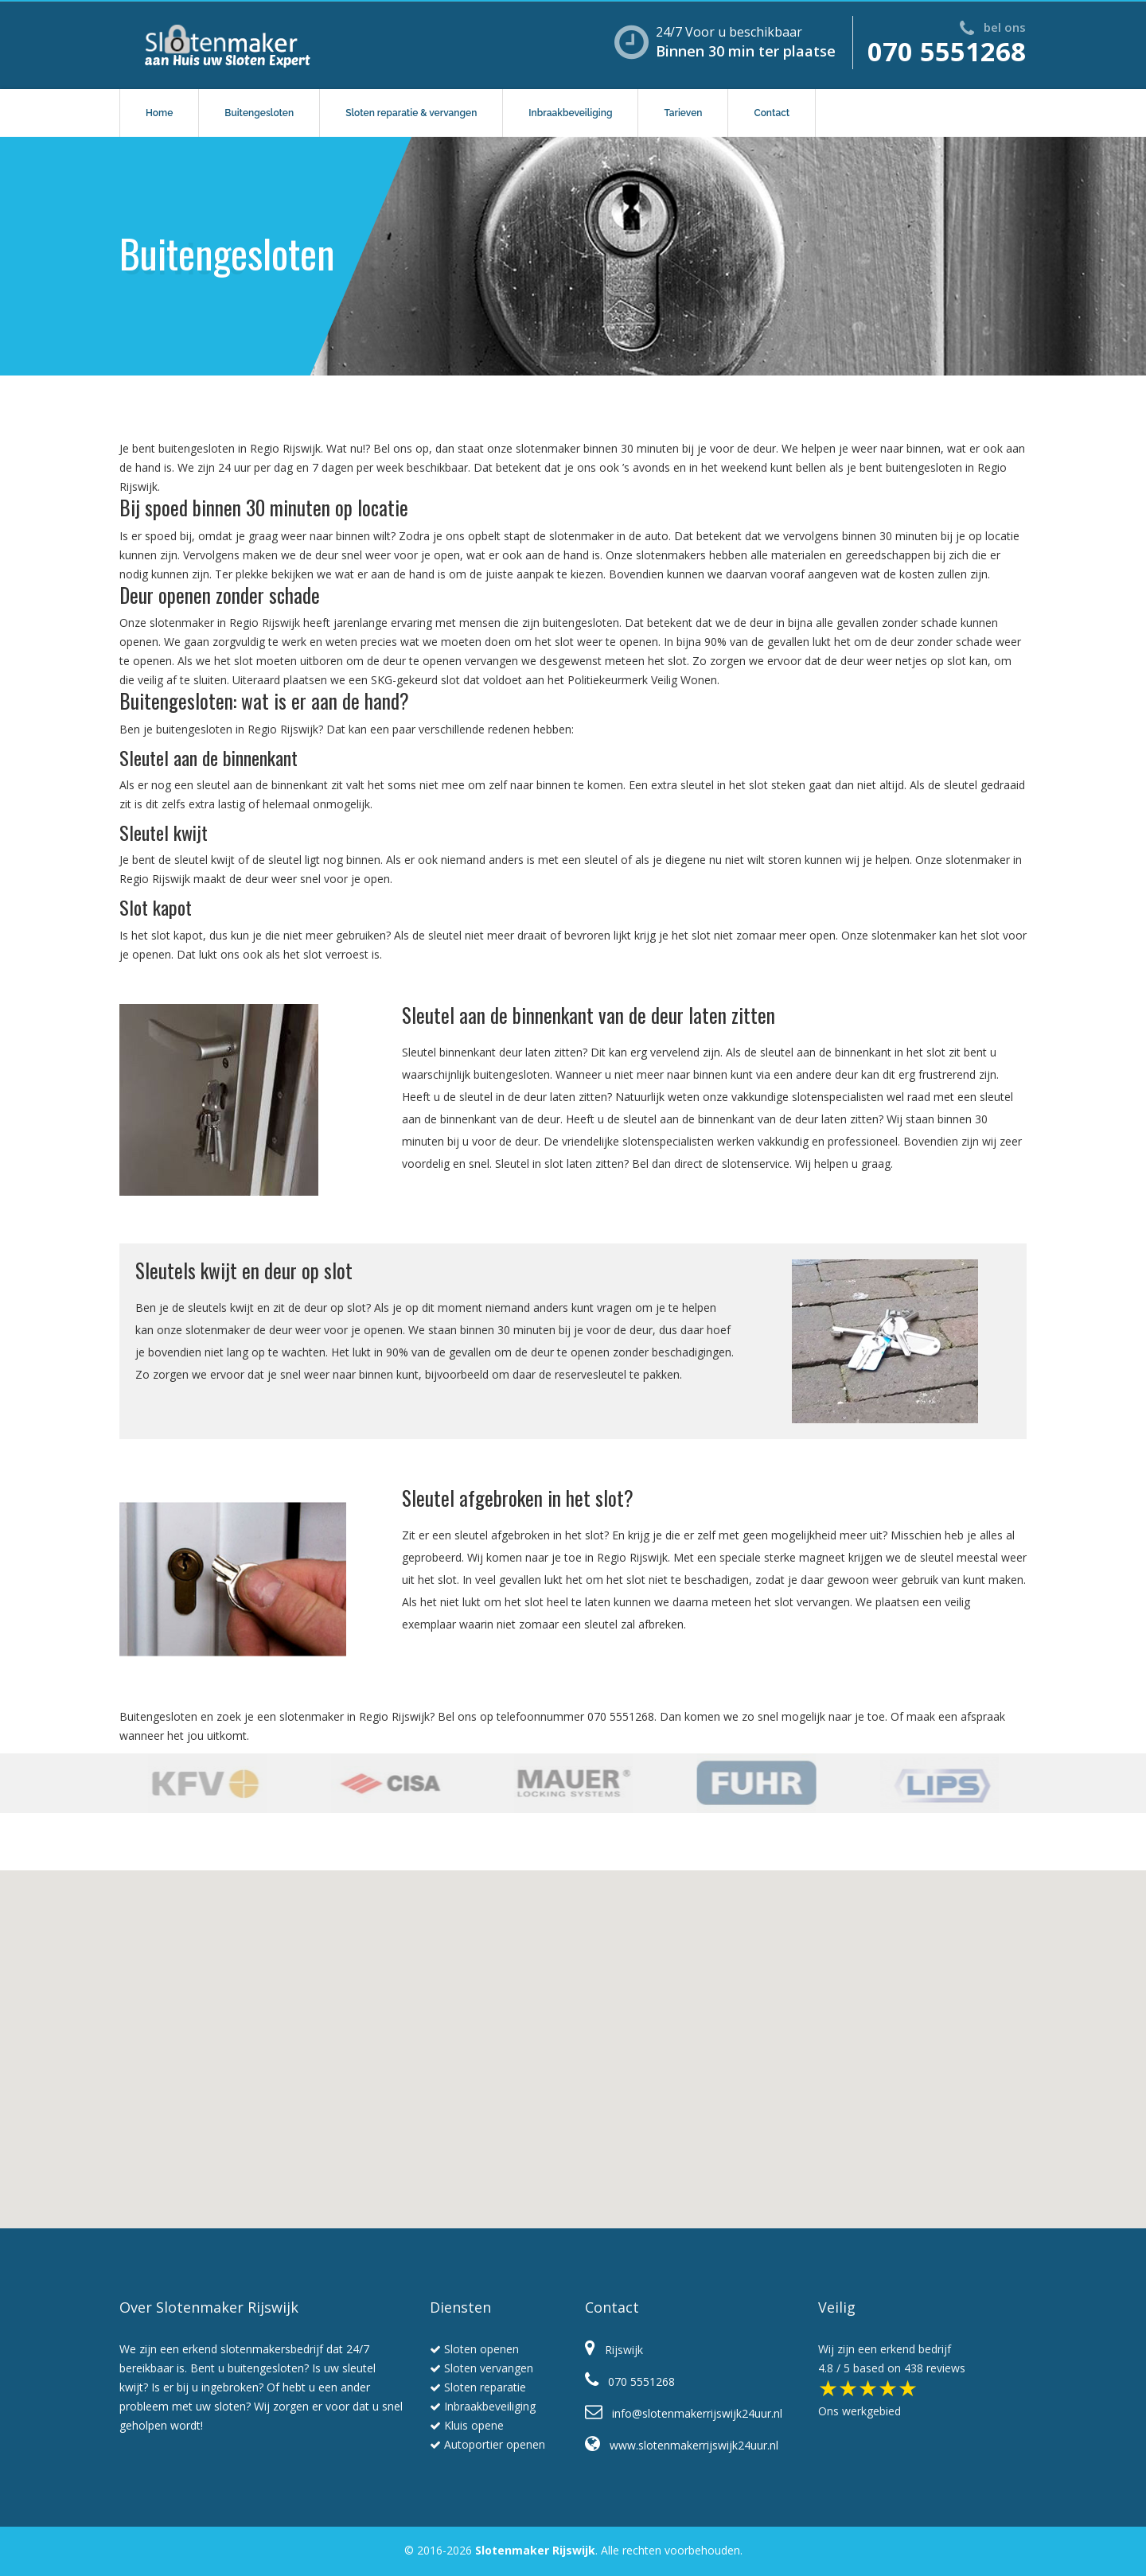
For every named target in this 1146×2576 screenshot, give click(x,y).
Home (159, 113)
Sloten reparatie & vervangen (411, 113)
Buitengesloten (259, 113)
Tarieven (683, 113)
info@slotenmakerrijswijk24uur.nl (683, 2413)
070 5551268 (946, 51)
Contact (771, 113)
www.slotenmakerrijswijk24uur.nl (681, 2445)
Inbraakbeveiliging (570, 113)
